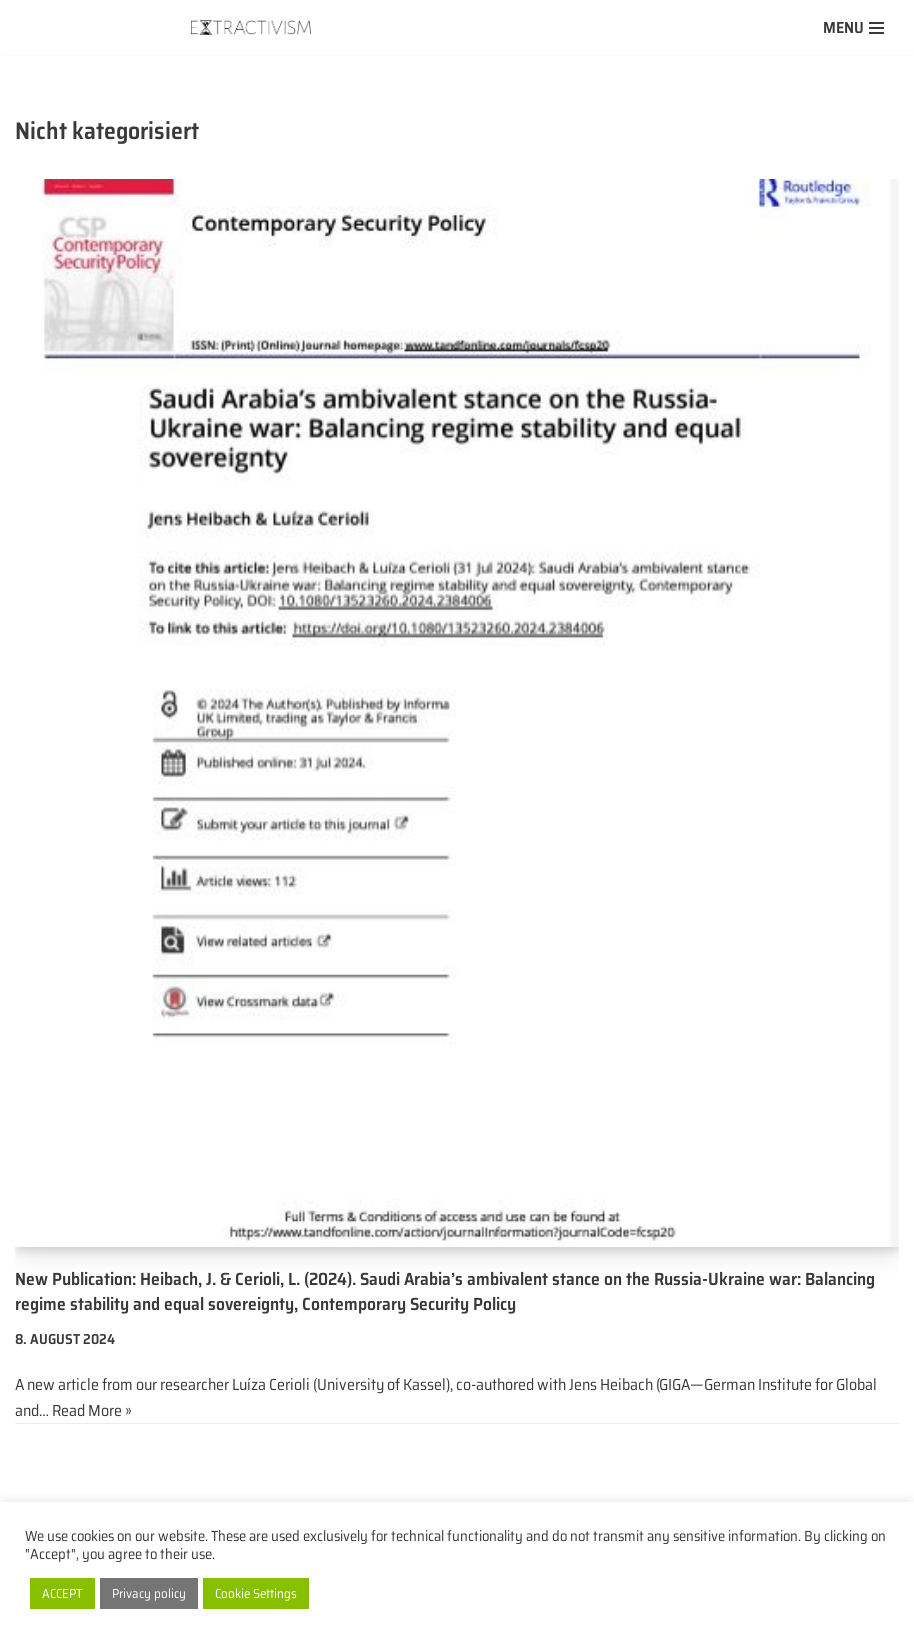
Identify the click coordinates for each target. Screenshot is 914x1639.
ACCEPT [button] (62, 1593)
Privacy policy (149, 1593)
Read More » (92, 1410)
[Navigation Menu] (853, 28)
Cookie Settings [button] (256, 1593)
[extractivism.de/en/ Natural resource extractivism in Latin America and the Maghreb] (256, 27)
